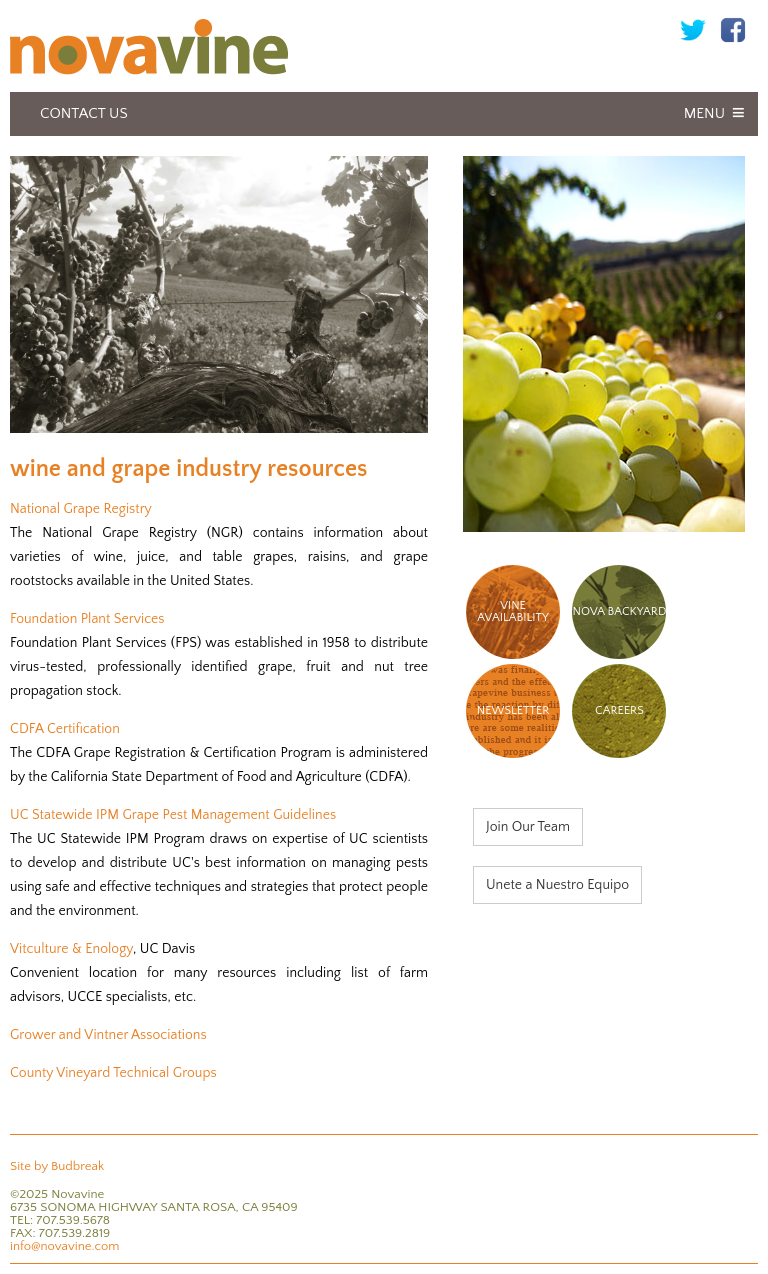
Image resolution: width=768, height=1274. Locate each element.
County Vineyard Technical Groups (113, 1073)
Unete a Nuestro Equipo (557, 885)
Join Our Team (528, 827)
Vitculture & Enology (71, 949)
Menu (704, 113)
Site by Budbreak (57, 1166)
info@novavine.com (64, 1246)
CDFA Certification (65, 729)
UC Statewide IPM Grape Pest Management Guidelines (173, 815)
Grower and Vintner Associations (108, 1035)
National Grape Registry (81, 509)
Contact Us (84, 113)
